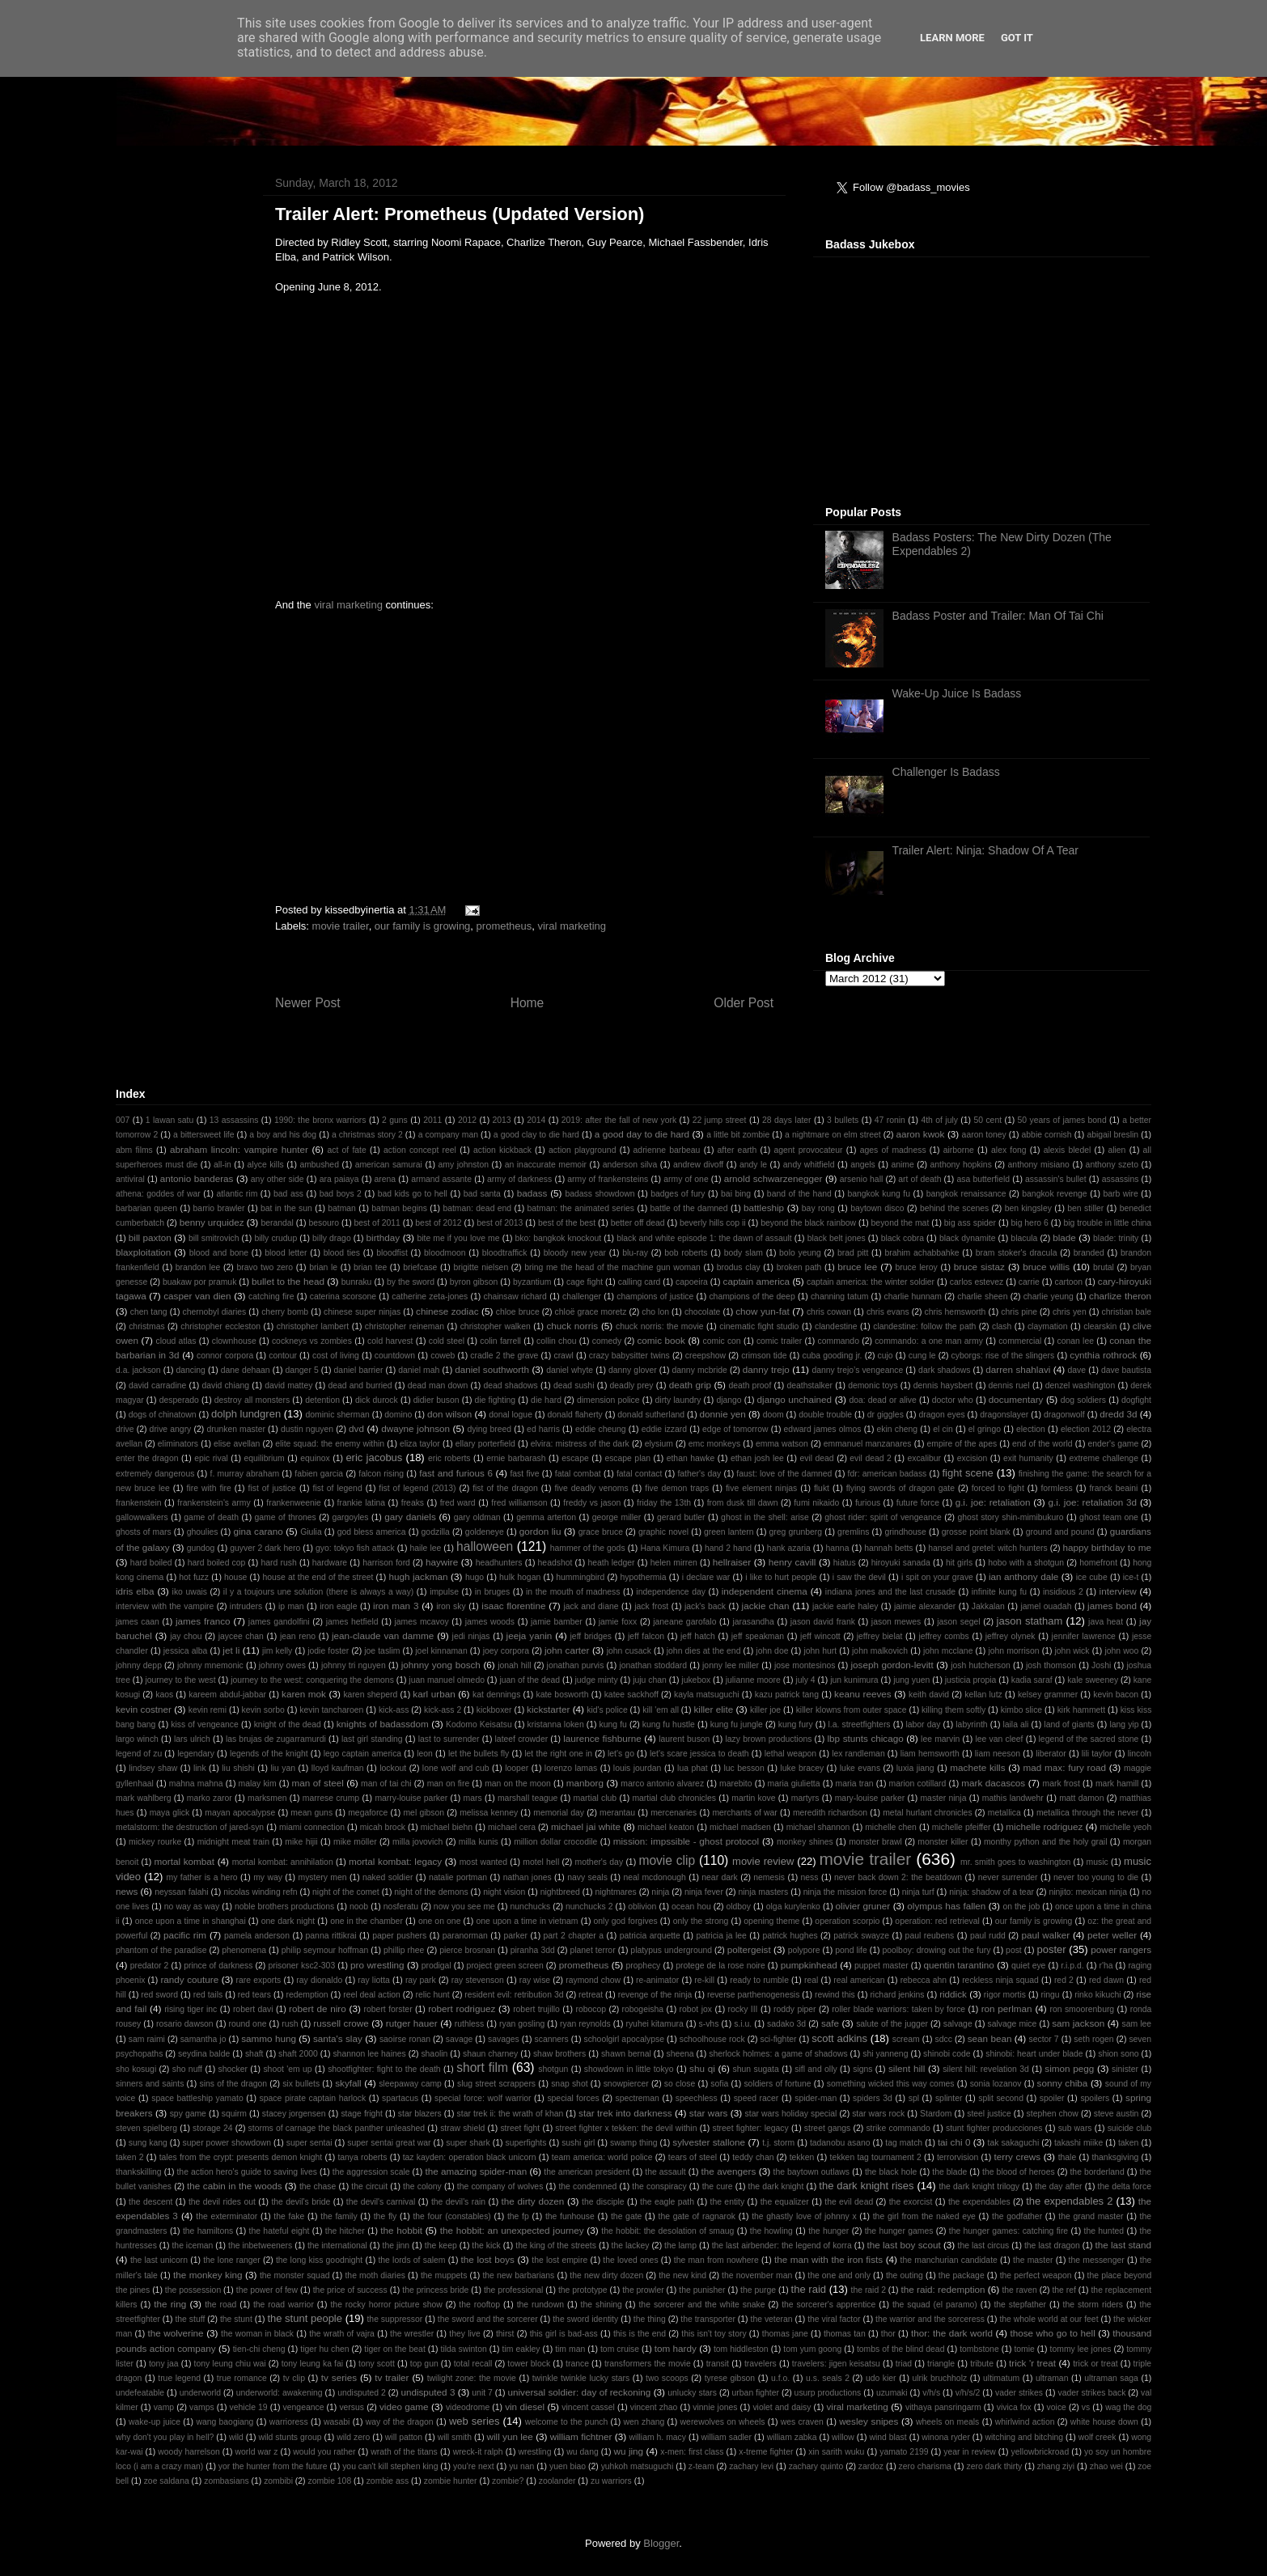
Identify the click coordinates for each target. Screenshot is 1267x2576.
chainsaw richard (515, 1296)
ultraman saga (1111, 2378)
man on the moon (518, 1783)
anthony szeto (1112, 1164)
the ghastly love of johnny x (804, 2216)
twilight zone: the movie (471, 2378)
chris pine (1019, 1311)
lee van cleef (999, 1739)
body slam (743, 1252)
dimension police (608, 1400)
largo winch (137, 1739)
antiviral (130, 1179)
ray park (420, 1980)
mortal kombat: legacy (395, 1861)
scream (906, 2039)
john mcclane (947, 1650)
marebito (735, 1783)
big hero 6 (1030, 1222)
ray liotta (374, 1980)
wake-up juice (154, 2421)
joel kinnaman (441, 1650)
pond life (851, 1950)
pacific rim (184, 1935)
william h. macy (657, 2437)
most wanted (483, 1862)
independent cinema (764, 1591)
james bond (1112, 1605)
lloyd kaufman (337, 1768)
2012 (467, 1120)
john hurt (820, 1650)
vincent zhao (654, 2407)
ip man (291, 1606)
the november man (757, 2275)
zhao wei (1106, 2466)
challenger (581, 1296)
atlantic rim (236, 1193)
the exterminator (226, 2216)
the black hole (891, 2171)
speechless (697, 2098)
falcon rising (381, 1473)
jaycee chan (241, 1636)
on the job (1021, 1906)
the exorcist (911, 2201)
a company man (448, 1134)
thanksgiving (1114, 2157)
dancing (191, 1370)
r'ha (1105, 1965)
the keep (441, 2245)
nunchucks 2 (589, 1906)
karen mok (304, 1693)
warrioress (288, 2421)
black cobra (902, 1238)
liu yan (282, 1768)
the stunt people (304, 2318)
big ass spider (970, 1222)
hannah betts (888, 1548)
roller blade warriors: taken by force (898, 2009)
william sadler (726, 2437)
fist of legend (337, 1488)
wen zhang (644, 2421)
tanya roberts (362, 2157)
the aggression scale (371, 2171)
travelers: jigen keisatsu (836, 2363)
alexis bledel (1067, 1150)
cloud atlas (176, 1341)
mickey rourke (155, 1841)
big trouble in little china (1107, 1222)
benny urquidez (212, 1222)
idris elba (135, 1591)
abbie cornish (1047, 1134)
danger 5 (302, 1370)
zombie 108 (329, 2480)
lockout (392, 1768)
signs (862, 2069)
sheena (679, 2053)
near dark (719, 1877)
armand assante (441, 1179)
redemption (307, 1994)
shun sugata (756, 2069)
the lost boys (488, 2259)
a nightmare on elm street (833, 1134)
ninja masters (763, 1892)
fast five (524, 1473)
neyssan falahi (181, 1892)
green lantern (729, 1531)
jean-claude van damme (383, 1635)
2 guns (395, 1120)
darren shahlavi (1017, 1369)
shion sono (1118, 2053)
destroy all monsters (252, 1400)
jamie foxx (618, 1621)
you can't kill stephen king (390, 2466)
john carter (567, 1650)
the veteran (772, 2319)
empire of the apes (961, 1443)
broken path (799, 1267)
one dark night (288, 1921)
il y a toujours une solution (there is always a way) (318, 1591)
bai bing (736, 1193)
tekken (802, 2157)
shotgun (553, 2069)
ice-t (1131, 1577)
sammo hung (268, 2038)
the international (337, 2245)
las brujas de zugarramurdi (276, 1739)
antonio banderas (197, 1178)
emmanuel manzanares (868, 1443)
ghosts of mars (144, 1531)
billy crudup (275, 1238)
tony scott (376, 2363)
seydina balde (204, 2053)
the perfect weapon (1036, 2275)
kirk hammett (1081, 1709)
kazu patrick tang (787, 1694)
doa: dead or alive (882, 1400)
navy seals (587, 1877)
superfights (526, 2142)
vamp (164, 2407)
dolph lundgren (246, 1414)
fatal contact (639, 1473)
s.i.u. (743, 2023)
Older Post (743, 1003)
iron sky (450, 1606)
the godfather (1017, 2216)
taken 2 (129, 2157)
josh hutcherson (981, 1665)
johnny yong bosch (441, 1664)
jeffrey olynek (1010, 1636)
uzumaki (892, 2392)
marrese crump (331, 1798)
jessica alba (185, 1650)
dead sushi (574, 1385)
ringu (1050, 1994)
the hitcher (345, 2230)
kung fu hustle (668, 1724)
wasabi (337, 2421)
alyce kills (266, 1164)
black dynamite (967, 1238)
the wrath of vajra (342, 2333)
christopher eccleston (220, 1326)
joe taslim (382, 1650)
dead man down (438, 1385)
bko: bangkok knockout (558, 1238)
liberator (1051, 1753)
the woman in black (257, 2333)
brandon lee (198, 1267)
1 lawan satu (169, 1120)
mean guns (311, 1812)
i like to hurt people (780, 1577)
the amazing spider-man (476, 2171)
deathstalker (809, 1385)
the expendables (979, 2201)
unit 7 (482, 2392)
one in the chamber (366, 1921)
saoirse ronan (404, 2039)
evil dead (816, 1458)
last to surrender (449, 1739)
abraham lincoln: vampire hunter (239, 1149)
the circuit (369, 2186)
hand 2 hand (728, 1548)
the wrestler (412, 2333)
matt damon (1081, 1798)
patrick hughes (789, 1935)
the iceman (192, 2245)
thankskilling (139, 2171)
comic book (661, 1340)
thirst (505, 2333)
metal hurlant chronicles (927, 1812)
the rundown (540, 2304)
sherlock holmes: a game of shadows (778, 2053)
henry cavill (792, 1562)
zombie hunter (450, 2480)
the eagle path (667, 2201)
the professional (513, 2290)
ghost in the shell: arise (765, 1517)
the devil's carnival (381, 2201)
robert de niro (317, 2008)
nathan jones (527, 1877)
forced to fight (998, 1488)
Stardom (935, 2113)
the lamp (680, 2245)
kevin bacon (1115, 1694)
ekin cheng (897, 1429)
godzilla (436, 1531)
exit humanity (1028, 1458)
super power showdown (227, 2142)
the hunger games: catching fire (1008, 2230)
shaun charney (490, 2053)
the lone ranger (232, 2260)
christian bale (1126, 1311)
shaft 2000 (298, 2053)
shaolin (434, 2053)
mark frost (1061, 1783)
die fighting (495, 1400)
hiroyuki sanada (900, 1562)
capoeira (692, 1281)
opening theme (771, 1921)
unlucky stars (692, 2392)
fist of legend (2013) (417, 1488)
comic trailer (779, 1341)
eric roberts (449, 1458)
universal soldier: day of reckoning (578, 2392)
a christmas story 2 (367, 1134)
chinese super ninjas (362, 1311)
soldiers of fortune (777, 2083)
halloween (484, 1546)
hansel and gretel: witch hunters (987, 1548)
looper (516, 1768)
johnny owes (282, 1665)
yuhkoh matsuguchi (637, 2466)
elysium (659, 1443)
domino (398, 1414)
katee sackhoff (631, 1694)
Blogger (661, 2543)
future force (917, 1502)
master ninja (943, 1798)
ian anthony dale (1023, 1576)
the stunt (236, 2319)
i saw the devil (859, 1577)
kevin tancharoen (331, 1709)
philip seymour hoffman (325, 1950)
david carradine (157, 1385)
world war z (256, 2451)
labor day (922, 1724)
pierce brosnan (467, 1950)
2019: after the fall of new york (618, 1120)
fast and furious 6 (456, 1473)
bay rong (818, 1208)
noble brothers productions (284, 1906)
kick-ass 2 (442, 1709)
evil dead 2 (870, 1458)
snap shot (569, 2083)
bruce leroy (917, 1267)
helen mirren (673, 1562)
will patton (403, 2437)
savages (503, 2039)
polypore (804, 1950)
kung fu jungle (736, 1724)
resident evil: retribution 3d (513, 1994)
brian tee (370, 1267)
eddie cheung (600, 1429)
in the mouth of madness (573, 1591)
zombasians (226, 2480)
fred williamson (519, 1502)
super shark (467, 2142)
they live (464, 2333)
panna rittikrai (331, 1935)
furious (867, 1502)
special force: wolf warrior (482, 2098)
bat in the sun (286, 1208)
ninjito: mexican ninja (1088, 1892)
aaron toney (984, 1134)
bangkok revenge (1054, 1193)
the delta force (1124, 2186)
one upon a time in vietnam (527, 1921)
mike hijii (301, 1841)
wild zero (353, 2437)
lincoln (1139, 1753)
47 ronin (890, 1120)
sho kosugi (136, 2069)
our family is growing (423, 926)
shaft (254, 2053)
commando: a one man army (929, 1341)
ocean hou (691, 1906)
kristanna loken (556, 1724)
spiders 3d (872, 2098)
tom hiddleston (741, 2349)
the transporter (707, 2319)
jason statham (1030, 1621)
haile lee (425, 1548)
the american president (586, 2171)
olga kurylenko (793, 1906)
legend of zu (139, 1753)
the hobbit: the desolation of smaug (667, 2230)
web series (474, 2421)
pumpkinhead (809, 1965)
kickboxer (494, 1709)
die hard (546, 1400)
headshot (555, 1562)
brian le (323, 1267)
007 (122, 1120)
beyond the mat (900, 1222)
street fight (520, 2128)
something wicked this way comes (891, 2083)
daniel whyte (569, 1370)
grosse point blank (976, 1531)
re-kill (704, 1980)
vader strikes (1019, 2392)
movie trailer (340, 926)
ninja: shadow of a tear (991, 1892)
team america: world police (602, 2157)
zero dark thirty (994, 2466)
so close (679, 2083)
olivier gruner (863, 1905)
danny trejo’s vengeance (857, 1370)
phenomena (244, 1950)
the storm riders (1093, 2304)
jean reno (298, 1636)
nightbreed (560, 1892)
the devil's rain (458, 2201)
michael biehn (446, 1827)
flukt (821, 1488)
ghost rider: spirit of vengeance (882, 1517)
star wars (708, 2113)
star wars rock (878, 2113)
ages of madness (893, 1150)
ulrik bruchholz (939, 2378)
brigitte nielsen (480, 1267)
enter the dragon (147, 1458)
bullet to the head (288, 1281)
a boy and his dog (282, 1134)
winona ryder (946, 2437)
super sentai (309, 2142)
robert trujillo (536, 2009)
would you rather (324, 2451)
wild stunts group (289, 2437)
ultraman (1052, 2378)
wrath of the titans (404, 2451)
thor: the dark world (952, 2333)
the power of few (267, 2290)
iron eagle (338, 1606)
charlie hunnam (913, 1296)
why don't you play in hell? (165, 2437)
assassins (1120, 1179)
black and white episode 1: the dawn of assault (704, 1238)
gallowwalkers (142, 1517)
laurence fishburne (602, 1738)
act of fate (346, 1150)
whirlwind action (1025, 2421)
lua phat (692, 1768)
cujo (885, 1355)
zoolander (557, 2480)
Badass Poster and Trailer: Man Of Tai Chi (998, 615)
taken (1128, 2142)
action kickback (502, 1150)
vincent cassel (588, 2407)
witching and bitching (1024, 2437)
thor (888, 2333)
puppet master (881, 1965)
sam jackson (1078, 2023)
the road (220, 2304)
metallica (1004, 1812)
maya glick (169, 1812)
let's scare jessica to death (699, 1753)
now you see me (464, 1906)
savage (459, 2039)
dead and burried (360, 1385)
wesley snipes (868, 2421)
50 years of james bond (1062, 1120)
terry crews (1017, 2156)
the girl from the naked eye (924, 2216)
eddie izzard (664, 1429)
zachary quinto (816, 2466)
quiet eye (1028, 1965)
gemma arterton (546, 1517)
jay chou (185, 1636)
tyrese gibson (730, 2378)
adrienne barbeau (667, 1150)
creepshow (705, 1355)
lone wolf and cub (455, 1768)
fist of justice (272, 1488)
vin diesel (525, 2406)
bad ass (288, 1193)
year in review (969, 2451)
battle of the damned (688, 1208)
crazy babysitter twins (629, 1355)
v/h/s (931, 2392)
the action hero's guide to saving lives (246, 2171)
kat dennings (496, 1694)
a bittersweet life (203, 1134)
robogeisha (642, 2009)
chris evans (888, 1311)
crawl (563, 1355)
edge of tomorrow (735, 1429)
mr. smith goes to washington (1015, 1862)
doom (773, 1414)
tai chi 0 (954, 2142)
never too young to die (1095, 1877)
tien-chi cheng (259, 2349)
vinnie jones (715, 2407)
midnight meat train (233, 1841)
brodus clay (739, 1267)
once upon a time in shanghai (190, 1921)
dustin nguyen (307, 1429)
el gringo (984, 1429)
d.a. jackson (138, 1370)
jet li (230, 1650)
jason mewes (896, 1621)
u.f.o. (780, 2378)
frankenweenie (293, 1502)
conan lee (1075, 1341)
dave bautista (1126, 1370)
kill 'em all (660, 1709)
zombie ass (388, 2480)
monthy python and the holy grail (1046, 1841)
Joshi (1101, 1665)
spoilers (1094, 2098)
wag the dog (1128, 2407)
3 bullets (842, 1120)
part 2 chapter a (574, 1935)
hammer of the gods (587, 1548)
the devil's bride (300, 2201)
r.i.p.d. (1072, 1965)
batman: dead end (477, 1208)
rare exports (259, 1980)
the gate (626, 2216)
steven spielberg (146, 2128)
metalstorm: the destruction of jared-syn (190, 1827)
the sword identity (585, 2319)
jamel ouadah (1045, 1606)
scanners (552, 2039)
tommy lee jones (1081, 2349)
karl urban (434, 1693)
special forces (573, 2098)
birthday (383, 1237)
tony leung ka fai (312, 2363)
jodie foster (328, 1650)
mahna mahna (196, 1783)
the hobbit (401, 2230)
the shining (601, 2304)
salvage (957, 2023)
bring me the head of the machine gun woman (612, 1267)
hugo (474, 1577)
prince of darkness (218, 1965)
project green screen (505, 1965)
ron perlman (1006, 2008)
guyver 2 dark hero (265, 1548)
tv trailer (392, 2377)
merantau (617, 1812)
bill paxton (150, 1237)
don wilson (449, 1414)
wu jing (629, 2451)
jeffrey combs (943, 1636)
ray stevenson (477, 1980)
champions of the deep (752, 1296)
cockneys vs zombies (312, 1341)
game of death (211, 1517)
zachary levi (751, 2466)
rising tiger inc (190, 2009)
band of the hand (799, 1193)
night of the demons (431, 1892)
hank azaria (789, 1548)
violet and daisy (781, 2407)
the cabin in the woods (234, 2185)
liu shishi (238, 1768)
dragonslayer (1004, 1414)
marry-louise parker (411, 1798)
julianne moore (753, 1680)
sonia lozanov (996, 2083)
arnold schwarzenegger (773, 1178)
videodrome (467, 2407)
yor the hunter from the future (273, 2466)
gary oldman (477, 1517)
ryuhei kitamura (654, 2023)
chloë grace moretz (591, 1311)
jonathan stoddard (653, 1665)
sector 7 (1043, 2039)
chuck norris (573, 1325)
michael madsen (740, 1827)
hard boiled (151, 1562)
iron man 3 (395, 1605)
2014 (536, 1120)
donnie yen (723, 1414)
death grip (690, 1384)
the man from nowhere (716, 2260)
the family (338, 2216)
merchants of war (744, 1812)
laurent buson (684, 1739)
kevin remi (208, 1709)
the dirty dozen (533, 2201)
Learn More (952, 38)
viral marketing (348, 605)
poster (1051, 1949)
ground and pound (1060, 1531)
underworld (200, 2392)
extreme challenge (1103, 1458)
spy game (188, 2113)
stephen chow (1052, 2113)
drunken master (235, 1429)
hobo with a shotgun (1026, 1562)
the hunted (1104, 2230)
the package (962, 2275)
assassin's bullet (1056, 1179)
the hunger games (899, 2230)
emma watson (782, 1443)
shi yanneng (885, 2053)
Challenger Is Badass (946, 771)
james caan (137, 1621)
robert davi (253, 2009)
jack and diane (590, 1606)
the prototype (583, 2290)
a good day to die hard (642, 1134)
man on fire (448, 1783)
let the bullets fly (478, 1753)
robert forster (388, 2009)
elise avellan (237, 1443)
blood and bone (218, 1252)
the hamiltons (208, 2230)
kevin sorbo (263, 1709)
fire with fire (209, 1488)
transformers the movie (647, 2363)
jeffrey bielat (880, 1636)
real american (858, 1980)
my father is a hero (201, 1877)
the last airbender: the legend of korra (782, 2245)
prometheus (504, 926)
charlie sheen (982, 1296)
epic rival (211, 1458)
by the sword (410, 1281)
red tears (254, 1994)
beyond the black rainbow (808, 1222)
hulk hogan (519, 1577)
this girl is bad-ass (564, 2333)
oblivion (642, 1906)
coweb (442, 1355)
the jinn (396, 2245)
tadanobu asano (840, 2142)
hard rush (278, 1562)
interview (1118, 1591)
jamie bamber (557, 1621)
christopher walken (495, 1326)
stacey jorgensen (294, 2113)
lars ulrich (192, 1739)
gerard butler (681, 1517)
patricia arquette (650, 1935)
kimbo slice (1021, 1709)
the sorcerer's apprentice (828, 2304)
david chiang (225, 1385)
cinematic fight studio (759, 1326)
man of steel (318, 1782)
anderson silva (630, 1164)
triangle (941, 2363)
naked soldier (387, 1877)
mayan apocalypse (240, 1812)
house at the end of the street (317, 1577)
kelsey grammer (1048, 1694)
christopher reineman (404, 1326)
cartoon (1068, 1281)
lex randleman (858, 1753)
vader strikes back (1092, 2392)
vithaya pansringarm (943, 2407)
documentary (1016, 1399)
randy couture (189, 1979)
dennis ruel (1009, 1385)
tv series (339, 2377)
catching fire (271, 1296)
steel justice (989, 2113)
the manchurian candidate (949, 2260)
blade (1064, 1237)
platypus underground (671, 1950)
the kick (486, 2245)
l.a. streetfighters (859, 1724)
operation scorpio (847, 1921)
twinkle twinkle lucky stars (580, 2378)
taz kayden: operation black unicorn (469, 2157)
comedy (606, 1341)
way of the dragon (400, 2421)
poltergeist (749, 1949)
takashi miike (1078, 2142)
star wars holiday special (791, 2113)
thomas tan (845, 2333)
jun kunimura (854, 1680)
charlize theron (1120, 1295)
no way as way (192, 1906)
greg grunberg (796, 1531)
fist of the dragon (505, 1488)
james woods (490, 1621)
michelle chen (891, 1827)
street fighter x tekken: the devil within (626, 2128)
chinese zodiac (447, 1311)
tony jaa (164, 2363)
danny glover (632, 1370)
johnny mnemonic (210, 1665)
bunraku (356, 1281)
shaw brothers (559, 2053)
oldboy (738, 1906)
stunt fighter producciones (994, 2128)
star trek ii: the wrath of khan (510, 2113)
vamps (201, 2407)
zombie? (507, 2480)
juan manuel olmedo (447, 1680)
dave (1077, 1370)
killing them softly (953, 1709)
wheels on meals (947, 2421)
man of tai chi (386, 1783)
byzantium (532, 1281)
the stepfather (1020, 2304)
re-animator (657, 1980)
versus (351, 2407)
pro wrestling (377, 1965)
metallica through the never (1087, 1812)
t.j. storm (778, 2142)
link (199, 1768)
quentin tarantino (959, 1965)
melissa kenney (489, 1812)
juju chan (650, 1680)
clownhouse (234, 1341)
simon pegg (1069, 2068)
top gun (424, 2363)
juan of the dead (529, 1680)
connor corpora (225, 1355)
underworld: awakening (279, 2392)
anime (903, 1164)
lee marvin (940, 1739)
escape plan (627, 1458)
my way (267, 1877)
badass (532, 1193)
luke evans (860, 1768)
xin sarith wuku (836, 2451)
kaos (164, 1694)
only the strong (701, 1921)
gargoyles (350, 1517)
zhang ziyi (1055, 2466)
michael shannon (818, 1827)
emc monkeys (714, 1443)
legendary (195, 1753)
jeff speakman (757, 1636)
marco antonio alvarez (662, 1783)
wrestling (534, 2451)
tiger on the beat (394, 2349)
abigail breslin (1112, 1134)
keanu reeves (863, 1693)
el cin (943, 1429)
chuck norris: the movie (660, 1326)
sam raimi (147, 2039)
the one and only (839, 2275)
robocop (590, 2009)
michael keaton (666, 1827)
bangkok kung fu (878, 1193)
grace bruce (600, 1531)
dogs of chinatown (163, 1414)
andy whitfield (809, 1164)
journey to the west (180, 1680)
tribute (982, 2363)
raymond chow (593, 1980)
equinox (314, 1458)
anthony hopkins (961, 1164)
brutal (1103, 1267)
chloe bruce (518, 1311)
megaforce (368, 1812)
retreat (590, 1994)
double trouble (825, 1414)
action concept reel (419, 1150)
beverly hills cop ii (713, 1222)
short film (482, 2067)
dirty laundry (678, 1400)
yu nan (521, 2466)
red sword (159, 1994)
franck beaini (1113, 1488)
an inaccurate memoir (546, 1164)
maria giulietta (794, 1783)
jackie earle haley (845, 1606)
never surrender (1008, 1877)
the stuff (190, 2319)
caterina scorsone (343, 1296)
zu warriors (611, 2480)
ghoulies (202, 1531)
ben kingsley (1028, 1208)
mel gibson (423, 1812)
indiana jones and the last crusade (890, 1591)
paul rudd (988, 1935)
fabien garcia (319, 1473)
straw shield (462, 2128)
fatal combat (578, 1473)
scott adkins (839, 2038)
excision (972, 1458)
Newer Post (308, 1003)
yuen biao (567, 2466)
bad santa (482, 1193)
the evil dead (848, 2201)
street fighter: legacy (751, 2128)
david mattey (288, 1385)
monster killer (942, 1841)
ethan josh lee (757, 1458)
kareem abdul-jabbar (227, 1694)
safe (830, 2023)
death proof (749, 1385)
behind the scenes (954, 1208)
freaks (412, 1502)
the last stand (1123, 2244)
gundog (201, 1548)
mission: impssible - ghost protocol (686, 1841)
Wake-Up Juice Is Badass (957, 693)
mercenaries (673, 1812)
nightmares (615, 1892)
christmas (146, 1326)
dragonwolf (1064, 1414)
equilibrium (264, 1458)
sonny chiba (1062, 2083)
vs (1086, 2407)
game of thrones (285, 1517)
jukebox (695, 1680)
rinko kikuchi (1097, 1994)
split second (1000, 2098)
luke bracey (802, 1768)
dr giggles (885, 1414)
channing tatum (839, 1296)
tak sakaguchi (1014, 2142)
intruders (246, 1606)
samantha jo (203, 2039)
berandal (277, 1222)
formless (1056, 1488)
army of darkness (519, 1179)
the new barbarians (518, 2275)
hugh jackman (417, 1576)
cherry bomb (284, 1311)
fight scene (967, 1473)
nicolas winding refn (260, 1892)
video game (404, 2406)
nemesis (769, 1877)
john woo (1121, 1650)
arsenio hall (861, 1179)
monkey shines (805, 1841)
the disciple (603, 2201)
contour (283, 1355)
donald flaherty (575, 1414)
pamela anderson (257, 1935)
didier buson (436, 1400)
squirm (234, 2113)
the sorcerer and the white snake (701, 2304)
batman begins (399, 1208)
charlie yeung (1048, 1296)
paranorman (465, 1935)
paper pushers (399, 1935)
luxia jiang (915, 1768)
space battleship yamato (197, 2098)
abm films (134, 1150)
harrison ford (386, 1562)
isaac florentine (513, 1605)
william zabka (792, 2437)
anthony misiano (1039, 1164)
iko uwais (189, 1591)
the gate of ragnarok (697, 2216)
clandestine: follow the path (924, 1326)
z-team (701, 2466)
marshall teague (527, 1798)
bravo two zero (264, 1267)
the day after (1058, 2186)
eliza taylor (420, 1443)
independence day (671, 1591)
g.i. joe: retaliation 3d (1092, 1502)
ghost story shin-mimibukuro (1010, 1517)
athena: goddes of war (158, 1193)
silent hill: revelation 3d (986, 2069)
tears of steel (692, 2157)
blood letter (286, 1252)
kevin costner (144, 1709)
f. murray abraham (245, 1473)
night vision (504, 1892)
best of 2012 (438, 1222)
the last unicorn (159, 2260)
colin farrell (500, 1341)
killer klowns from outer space (851, 1709)
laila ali (1015, 1724)
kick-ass (394, 1709)
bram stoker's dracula (1016, 1252)
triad (904, 2363)
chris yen (1070, 1311)
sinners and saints (150, 2083)
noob (359, 1906)
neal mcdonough (654, 1877)
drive (125, 1429)
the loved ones (630, 2260)
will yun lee (510, 2436)
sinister (1125, 2069)
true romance (242, 2378)
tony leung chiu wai (230, 2363)
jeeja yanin (529, 1635)
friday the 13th (664, 1502)
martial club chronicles (674, 1798)
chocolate (702, 1311)
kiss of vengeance (205, 1724)
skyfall (348, 2083)
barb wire (1120, 1193)
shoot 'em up (287, 2069)
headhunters (499, 1562)
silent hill (906, 2068)
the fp (518, 2216)
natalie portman (458, 1877)
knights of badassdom (383, 1723)
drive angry (171, 1429)
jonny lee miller (730, 1665)
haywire (442, 1562)
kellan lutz (983, 1694)
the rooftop (479, 2304)
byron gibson (474, 1281)
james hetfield (352, 1621)
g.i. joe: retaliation (993, 1502)
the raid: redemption (943, 2289)
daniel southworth (492, 1369)
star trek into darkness (625, 2113)
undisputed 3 (427, 2392)
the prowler (642, 2290)
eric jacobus (373, 1457)
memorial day (558, 1812)
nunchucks (531, 1906)
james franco (203, 1621)
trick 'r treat (1032, 2363)
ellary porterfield (485, 1443)
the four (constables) (451, 2216)
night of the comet (345, 1892)
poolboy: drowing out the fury (936, 1950)
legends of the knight (269, 1753)
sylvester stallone (708, 2142)
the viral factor (833, 2319)
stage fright (362, 2113)
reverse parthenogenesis (753, 1994)
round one (247, 2023)
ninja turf (918, 1892)
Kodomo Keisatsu (479, 1724)
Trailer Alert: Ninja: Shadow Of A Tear (985, 850)
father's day (699, 1473)
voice (1056, 2407)
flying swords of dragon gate (900, 1488)
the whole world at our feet (1048, 2319)
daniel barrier (358, 1370)
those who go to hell (1052, 2333)
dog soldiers (1083, 1400)
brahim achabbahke (922, 1252)
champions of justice (655, 1296)
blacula (1024, 1238)
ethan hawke (691, 1458)
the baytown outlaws (811, 2171)
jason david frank (822, 1621)
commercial (1019, 1341)
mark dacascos (993, 1782)
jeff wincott (820, 1636)
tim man (570, 2349)
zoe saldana (166, 2480)
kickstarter (548, 1709)
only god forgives (626, 1921)
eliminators (178, 1443)
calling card (639, 1281)
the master (1033, 2260)
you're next (473, 2466)
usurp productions (828, 2392)
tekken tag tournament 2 (876, 2157)
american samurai (388, 1164)
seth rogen (1093, 2039)
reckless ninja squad (1000, 1980)
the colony (422, 2186)
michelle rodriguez (1044, 1826)
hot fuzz (194, 1577)
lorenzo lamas (571, 1768)
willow (843, 2437)
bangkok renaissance (966, 1193)
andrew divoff (698, 1164)
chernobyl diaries (215, 1311)
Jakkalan (988, 1606)
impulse (444, 1591)
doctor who (952, 1400)
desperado (179, 1400)
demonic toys (873, 1385)
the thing (650, 2319)
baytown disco (877, 1208)
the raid (808, 2289)
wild (236, 2437)
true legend (179, 2378)
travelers (760, 2363)
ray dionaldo (319, 1980)
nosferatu (400, 1906)
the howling (771, 2230)
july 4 (805, 1680)
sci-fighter (778, 2039)
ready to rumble (759, 1980)
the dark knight (776, 2186)
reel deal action (371, 1994)
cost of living (335, 1355)
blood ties (342, 1252)
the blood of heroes (1018, 2171)
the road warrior (283, 2304)
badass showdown (599, 1193)
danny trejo (766, 1369)
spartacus (400, 2098)
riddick (953, 1994)
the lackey (631, 2245)
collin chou (556, 1341)
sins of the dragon (234, 2083)
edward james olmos (823, 1429)
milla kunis (478, 1841)
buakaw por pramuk (199, 1281)
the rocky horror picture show (386, 2304)
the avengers (728, 2171)
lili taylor (1097, 1753)
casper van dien (197, 1295)
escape (575, 1458)
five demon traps (677, 1488)
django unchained (795, 1399)
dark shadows (944, 1370)
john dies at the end (704, 1650)
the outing (904, 2275)
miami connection (312, 1827)
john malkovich (880, 1650)
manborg (585, 1782)
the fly (385, 2216)
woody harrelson (188, 2451)
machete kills (977, 1767)
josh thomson (1051, 1665)
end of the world (1042, 1443)
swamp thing (633, 2142)
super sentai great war (388, 2142)
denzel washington (1080, 1385)
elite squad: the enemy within (329, 1443)
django (728, 1400)
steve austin (1116, 2113)
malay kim (258, 1783)
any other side (277, 1179)
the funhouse (570, 2216)
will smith (455, 2437)
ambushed (319, 1164)
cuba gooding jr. (832, 1355)
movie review (763, 1861)
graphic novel (663, 1531)
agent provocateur (807, 1150)
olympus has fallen (946, 1905)
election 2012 (1086, 1429)
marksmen (267, 1798)
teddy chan (752, 2157)
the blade (949, 2171)
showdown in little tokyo (629, 2069)
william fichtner (581, 2436)
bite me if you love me (458, 1238)
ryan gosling (522, 2023)
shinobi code (946, 2053)
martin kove (753, 1798)
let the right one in (558, 1753)
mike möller (355, 1841)
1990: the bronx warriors (320, 1120)
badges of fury (677, 1193)
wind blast (887, 2437)
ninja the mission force (845, 1892)
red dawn (1106, 1980)
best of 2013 (500, 1222)
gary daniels (410, 1516)
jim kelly (277, 1650)
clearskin (1100, 1326)
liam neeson (997, 1753)
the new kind (682, 2275)
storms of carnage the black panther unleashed (336, 2128)
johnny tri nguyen (353, 1665)
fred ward (458, 1502)
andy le (753, 1164)
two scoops (667, 2378)
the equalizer (785, 2201)
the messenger (1097, 2260)
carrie (1029, 1281)
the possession (193, 2290)
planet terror (592, 1950)
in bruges (492, 1591)
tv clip (294, 2378)
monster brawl (875, 1841)
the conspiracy (659, 2186)
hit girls (959, 1562)
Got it (1017, 38)
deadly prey (632, 1385)
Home (528, 1003)
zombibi (278, 2480)
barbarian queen (146, 1208)
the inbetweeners (260, 2245)
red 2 (1064, 1980)
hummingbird (580, 1577)
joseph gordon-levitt (891, 1664)
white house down (1104, 2421)
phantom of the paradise (161, 1950)
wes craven (802, 2421)
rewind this (835, 1994)
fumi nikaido (816, 1502)
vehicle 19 (249, 2407)
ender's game (1112, 1443)
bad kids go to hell (412, 1193)
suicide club (1130, 2128)
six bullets (301, 2083)
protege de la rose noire (720, 1965)
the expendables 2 (1069, 2201)
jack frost (651, 1606)
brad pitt (852, 1252)
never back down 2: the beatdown (898, 1877)
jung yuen (911, 1680)
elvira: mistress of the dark (580, 1443)
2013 (502, 1120)
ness (810, 1877)
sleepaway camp (410, 2083)
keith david (929, 1694)
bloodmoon (444, 1252)
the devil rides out (222, 2201)
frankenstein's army (213, 1502)
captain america (756, 1281)
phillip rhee (403, 1950)
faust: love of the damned (784, 1473)
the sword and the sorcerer (488, 2319)
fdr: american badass (887, 1473)
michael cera (512, 1827)
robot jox (696, 2009)
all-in (222, 1164)
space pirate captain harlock (313, 2098)
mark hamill (1116, 1783)
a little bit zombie (737, 1134)
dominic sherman (338, 1414)
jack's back (705, 1606)
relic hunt (432, 1994)
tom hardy (676, 2348)
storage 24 (212, 2128)
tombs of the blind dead (900, 2349)
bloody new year (575, 1252)
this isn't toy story (713, 2333)
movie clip (666, 1860)
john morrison (1013, 1650)
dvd (356, 1428)
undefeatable (140, 2392)
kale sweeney (1092, 1680)
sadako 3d (786, 2023)
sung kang (148, 2142)
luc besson (743, 1768)
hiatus (844, 1562)
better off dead (638, 1222)
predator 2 (149, 1965)
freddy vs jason (592, 1502)
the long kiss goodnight (319, 2260)
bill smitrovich (214, 1238)
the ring (170, 2303)
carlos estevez (977, 1281)
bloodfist (392, 1252)
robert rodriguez (461, 2008)
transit (717, 2363)
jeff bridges (591, 1636)
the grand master (1090, 2216)
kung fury (795, 1724)
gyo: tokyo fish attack (355, 1548)
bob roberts (685, 1252)
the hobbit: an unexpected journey (512, 2230)
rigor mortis (1005, 1994)
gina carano (257, 1531)
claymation (1048, 1326)
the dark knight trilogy (979, 2186)
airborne (958, 1150)
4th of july (939, 1120)
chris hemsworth (955, 1311)
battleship (764, 1207)
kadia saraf (1032, 1680)
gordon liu (540, 1531)
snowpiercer (626, 2083)
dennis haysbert (943, 1385)
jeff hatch (697, 1636)
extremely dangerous (155, 1473)
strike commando (898, 2128)
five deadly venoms (592, 1488)
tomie (1024, 2349)
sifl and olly (816, 2069)
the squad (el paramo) (934, 2304)
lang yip (1123, 1724)
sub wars (1075, 2128)
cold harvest (390, 1341)
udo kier (881, 2378)
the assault (665, 2171)
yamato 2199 (903, 2451)
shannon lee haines (369, 2053)
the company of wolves (500, 2186)
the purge (758, 2290)
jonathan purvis (575, 1665)
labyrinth (971, 1724)
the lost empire (559, 2260)
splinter (949, 2098)
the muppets (444, 2275)
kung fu (613, 1724)
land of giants (1069, 1724)
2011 (432, 1120)
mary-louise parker (870, 1798)
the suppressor (394, 2319)
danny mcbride (699, 1370)
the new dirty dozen (606, 2275)
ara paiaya (339, 1179)
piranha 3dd (533, 1950)
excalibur (924, 1458)
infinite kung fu (999, 1591)
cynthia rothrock (1103, 1354)
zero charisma (925, 2466)
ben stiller (1085, 1208)
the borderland (1097, 2171)
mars (473, 1798)
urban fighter (755, 2392)
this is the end (639, 2333)
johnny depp (139, 1665)
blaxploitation (143, 1252)
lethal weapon (790, 1753)
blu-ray (635, 1252)
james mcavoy (422, 1621)
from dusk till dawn (742, 1502)
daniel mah (418, 1370)
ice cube (1092, 1577)
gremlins (853, 1531)
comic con (722, 1341)
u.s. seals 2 (828, 2378)
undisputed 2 (361, 2392)
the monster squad (295, 2275)
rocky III (743, 2009)
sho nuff (187, 2069)
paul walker (1045, 1935)
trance (577, 2363)
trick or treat (1095, 2363)
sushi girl (578, 2142)
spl (914, 2098)
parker (515, 1935)
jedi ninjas (471, 1636)
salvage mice (1012, 2023)
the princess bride (435, 2290)
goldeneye (484, 1531)
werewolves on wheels (722, 2421)
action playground (582, 1150)
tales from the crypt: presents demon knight (240, 2157)
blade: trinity (1115, 1238)
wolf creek (1097, 2437)
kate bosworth (562, 1694)
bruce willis (1046, 1266)
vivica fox (1014, 2407)
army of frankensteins (607, 1179)
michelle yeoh (1125, 1827)
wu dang (582, 2451)
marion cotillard (918, 1783)
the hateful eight (279, 2230)
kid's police (607, 1709)
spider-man (816, 2098)
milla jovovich (417, 1841)
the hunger (828, 2230)
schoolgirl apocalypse (623, 2039)
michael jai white (586, 1826)
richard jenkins (897, 1994)
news (127, 1891)
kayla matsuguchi (706, 1694)
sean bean (990, 2038)
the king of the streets (555, 2245)
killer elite (713, 1709)
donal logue (510, 1414)
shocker (233, 2069)
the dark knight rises (866, 2186)
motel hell (541, 1862)
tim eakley (521, 2349)
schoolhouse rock (712, 2039)
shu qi (702, 2068)
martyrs (805, 1798)
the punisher (702, 2290)
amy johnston (464, 1164)
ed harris (543, 1429)
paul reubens (930, 1935)
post (1014, 1950)
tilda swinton (464, 2349)
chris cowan (829, 1311)
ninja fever (703, 1892)
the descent (150, 2201)
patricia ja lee (721, 1935)
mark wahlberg (144, 1798)
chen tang (148, 1311)
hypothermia (643, 1577)
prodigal (436, 1965)
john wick (1072, 1650)
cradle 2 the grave (504, 1355)
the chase (317, 2186)
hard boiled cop (217, 1562)
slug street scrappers (496, 2083)
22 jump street (720, 1120)
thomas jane (785, 2333)
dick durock (376, 1400)
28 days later (786, 1120)
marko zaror (209, 1798)
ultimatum (1001, 2378)
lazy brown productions (769, 1739)
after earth (737, 1150)
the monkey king (208, 2274)
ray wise (534, 1980)
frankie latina (361, 1502)
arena (385, 1179)
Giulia (311, 1531)
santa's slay (337, 2038)
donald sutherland (650, 1414)
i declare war (706, 1577)
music (1097, 1862)
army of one (685, 1179)
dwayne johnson (415, 1428)
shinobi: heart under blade (1034, 2053)
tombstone (979, 2349)
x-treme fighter (766, 2451)
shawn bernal (626, 2053)
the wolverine (175, 2333)
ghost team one (1108, 1517)
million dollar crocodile (555, 1841)
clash (1001, 1326)
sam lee (1136, 2023)
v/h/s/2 (968, 2392)
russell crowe (340, 2023)
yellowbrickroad (1040, 2451)
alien (1116, 1150)
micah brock (382, 1827)
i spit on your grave (937, 1577)
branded (1089, 1252)
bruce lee (857, 1266)
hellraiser (732, 1562)
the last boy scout (903, 2244)
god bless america (371, 1531)
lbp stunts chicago (866, 1738)
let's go (621, 1753)
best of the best (566, 1222)
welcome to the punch (566, 2421)
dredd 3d (1118, 1414)
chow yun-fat (762, 1311)
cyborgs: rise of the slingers (1003, 1355)
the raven (1019, 2290)
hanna (838, 1548)
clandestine (836, 1326)
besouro (323, 1222)
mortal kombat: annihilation (282, 1862)
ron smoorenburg (1081, 2009)
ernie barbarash (515, 1458)
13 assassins (234, 1120)
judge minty (596, 1680)
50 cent (987, 1120)
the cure (717, 2186)
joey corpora (506, 1650)
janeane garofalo (684, 1621)
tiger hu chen (324, 2349)
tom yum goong (812, 2349)
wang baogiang (224, 2421)
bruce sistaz (979, 1266)
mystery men (322, 1877)
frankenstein (139, 1502)
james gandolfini (279, 1621)
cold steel (446, 1341)
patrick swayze (861, 1935)
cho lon (655, 1311)
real (811, 1980)
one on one (439, 1921)
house (235, 1577)
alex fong (1009, 1150)
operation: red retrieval (937, 1921)
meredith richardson (830, 1812)
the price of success (350, 2290)
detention (322, 1400)
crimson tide (763, 1355)
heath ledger (610, 1562)
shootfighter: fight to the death (384, 2069)
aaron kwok (920, 1134)
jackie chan (766, 1605)
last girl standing (372, 1739)
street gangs (827, 2128)
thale (1067, 2157)
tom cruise (619, 2349)
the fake (288, 2216)
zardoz (871, 2466)
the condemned (587, 2186)
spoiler (1052, 2098)
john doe (772, 1650)
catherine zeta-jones (430, 1296)
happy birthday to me (1106, 1547)
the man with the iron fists (828, 2259)
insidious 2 (1063, 1591)
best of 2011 (377, 1222)
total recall (473, 2363)
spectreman (637, 2098)
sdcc (943, 2039)
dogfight (1136, 1400)
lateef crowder (522, 1739)
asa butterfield (983, 1179)
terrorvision (957, 2157)
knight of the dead (287, 1724)
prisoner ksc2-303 (301, 1965)
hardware (329, 1562)
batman (342, 1208)
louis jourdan (637, 1768)
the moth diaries (375, 2275)
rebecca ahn (923, 1980)
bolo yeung (800, 1252)
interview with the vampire (165, 1606)
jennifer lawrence (1084, 1636)
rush (290, 2023)
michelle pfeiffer (961, 1827)
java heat (1105, 1621)
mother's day (599, 1862)
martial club (595, 1798)
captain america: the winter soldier (870, 1281)
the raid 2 (868, 2290)
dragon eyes (941, 1414)
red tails (207, 1994)
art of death (919, 1179)
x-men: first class (691, 2451)
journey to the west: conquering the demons (312, 1680)
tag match (903, 2142)
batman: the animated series (581, 1208)
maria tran (855, 1783)
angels (862, 1164)
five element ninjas (761, 1488)
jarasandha (752, 1621)
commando (838, 1341)
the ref (1064, 2290)
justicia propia (971, 1680)
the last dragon (1052, 2245)
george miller (617, 1517)
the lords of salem (411, 2260)
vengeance (303, 2407)
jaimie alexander (925, 1606)
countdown (395, 1355)
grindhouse (905, 1531)
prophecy (643, 1965)
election (1030, 1429)
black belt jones (836, 1238)
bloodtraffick (505, 1252)
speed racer (756, 2098)
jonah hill (514, 1665)
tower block (528, 2363)
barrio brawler (219, 1208)
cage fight (584, 1281)
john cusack (629, 1650)
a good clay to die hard (536, 1134)
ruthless (469, 2023)
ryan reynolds (585, 2023)
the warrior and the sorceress (930, 2319)
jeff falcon (646, 1636)
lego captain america (362, 1753)
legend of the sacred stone (1089, 1739)
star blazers (420, 2113)
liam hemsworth (930, 1753)
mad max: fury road (1065, 1767)
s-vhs (709, 2023)
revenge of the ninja (655, 1994)
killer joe (765, 1709)
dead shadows (510, 1385)
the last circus (984, 2245)
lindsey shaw (153, 1768)
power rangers (1121, 1949)
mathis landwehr (1013, 1798)
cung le (922, 1355)
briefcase (420, 1267)
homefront (1098, 1562)
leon (425, 1753)
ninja (660, 1892)
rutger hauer (412, 2023)
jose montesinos (804, 1665)
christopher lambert (313, 1326)
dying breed (489, 1429)
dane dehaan (245, 1370)
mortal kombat (184, 1861)
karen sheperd (370, 1694)
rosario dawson (185, 2023)
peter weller (1112, 1935)
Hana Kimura (664, 1548)
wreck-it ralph (478, 2451)
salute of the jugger (892, 2023)
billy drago (331, 1238)
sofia (719, 2083)
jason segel (958, 1621)
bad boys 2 (341, 1193)
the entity (727, 2201)
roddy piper (794, 2009)
